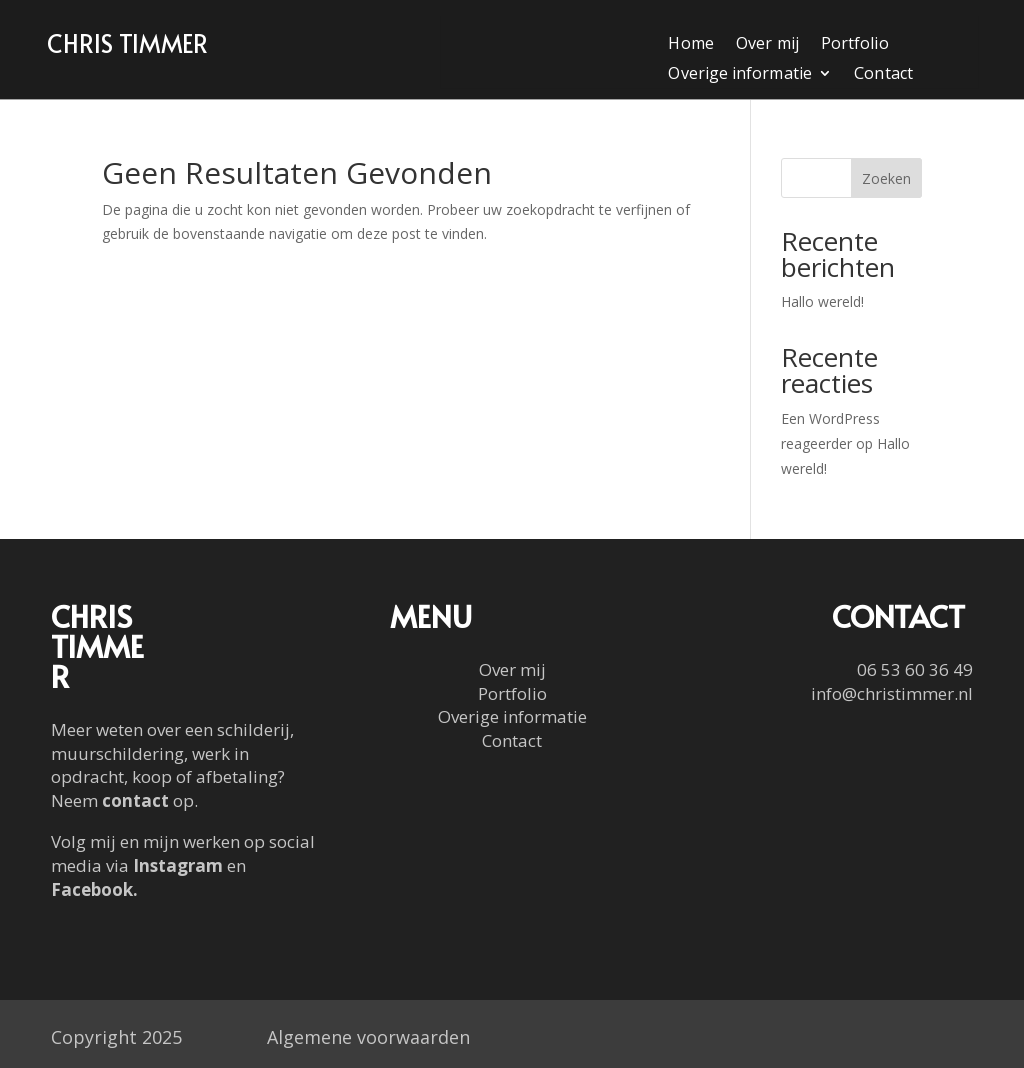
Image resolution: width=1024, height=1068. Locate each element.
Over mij (767, 45)
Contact (884, 75)
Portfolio (855, 45)
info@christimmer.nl (892, 693)
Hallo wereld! (822, 301)
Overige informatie (740, 75)
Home (691, 45)
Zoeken (886, 178)
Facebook (92, 889)
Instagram (178, 865)
